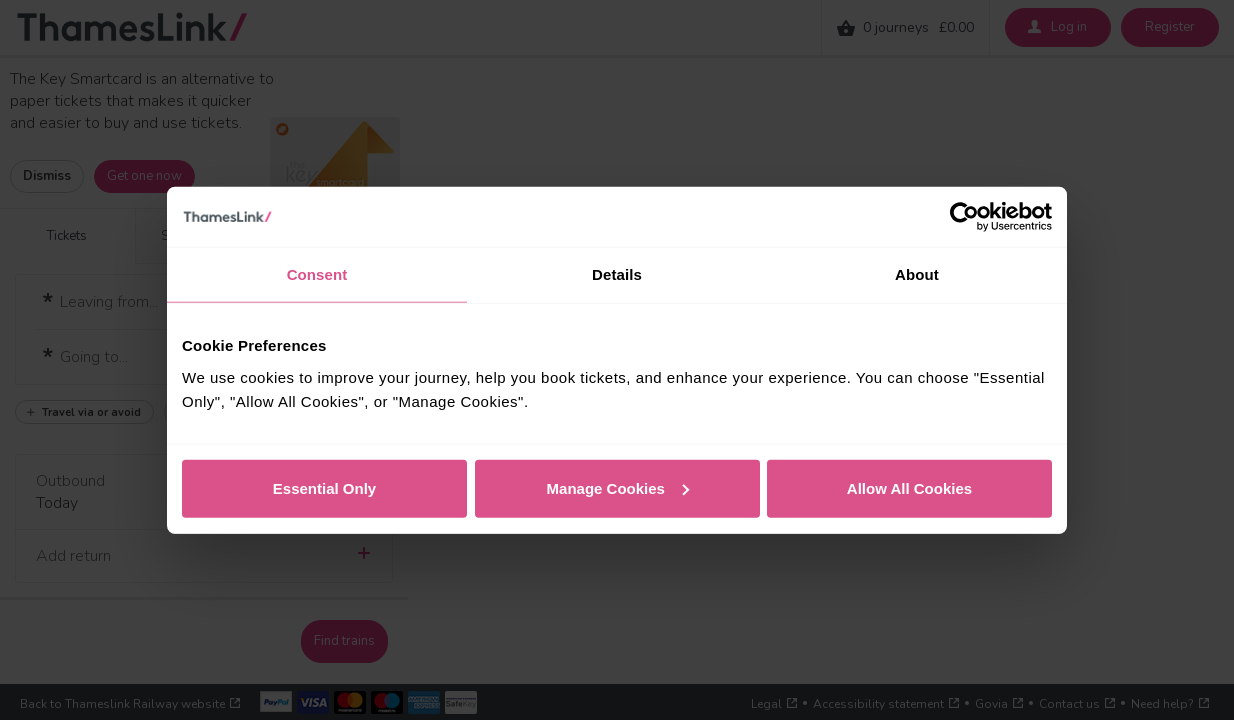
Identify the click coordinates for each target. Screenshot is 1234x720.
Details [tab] (617, 274)
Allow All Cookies (909, 487)
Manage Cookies (618, 487)
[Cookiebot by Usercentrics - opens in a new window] (964, 217)
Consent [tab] (317, 274)
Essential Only (324, 487)
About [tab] (917, 274)
